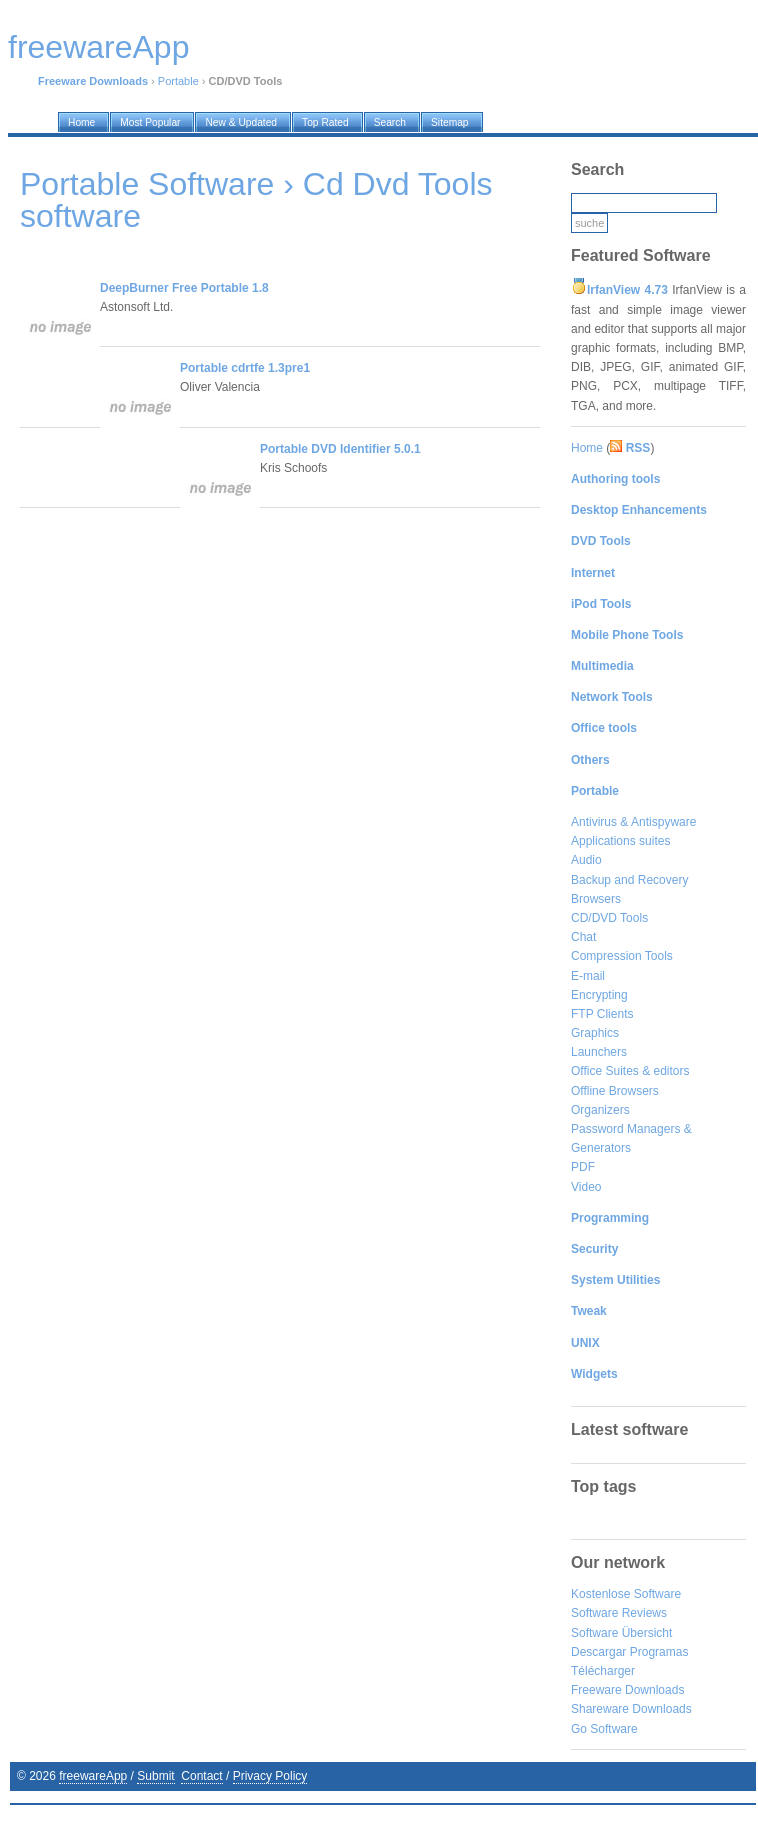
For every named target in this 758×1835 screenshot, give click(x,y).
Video (586, 1187)
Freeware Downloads (627, 1690)
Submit (155, 1776)
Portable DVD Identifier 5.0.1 (340, 449)
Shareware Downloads (631, 1709)
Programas (659, 1652)
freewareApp (93, 1776)
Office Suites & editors (630, 1071)
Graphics (595, 1033)
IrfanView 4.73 (627, 290)
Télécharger (603, 1671)
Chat (583, 937)
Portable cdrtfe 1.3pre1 (245, 368)
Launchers (599, 1052)
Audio (586, 860)
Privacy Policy (270, 1776)
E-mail (588, 976)
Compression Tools (622, 956)
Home (587, 448)
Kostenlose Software (626, 1594)
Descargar (598, 1652)
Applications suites (620, 841)
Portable (178, 81)
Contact (201, 1776)
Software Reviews (619, 1613)
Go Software (604, 1729)
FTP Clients (602, 1014)
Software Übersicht (621, 1633)
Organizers (600, 1110)
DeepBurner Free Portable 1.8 (184, 288)
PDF (583, 1167)
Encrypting (599, 995)
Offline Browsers (615, 1091)
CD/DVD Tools (609, 918)
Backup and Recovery (629, 880)
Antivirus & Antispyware (633, 822)
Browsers (596, 899)
